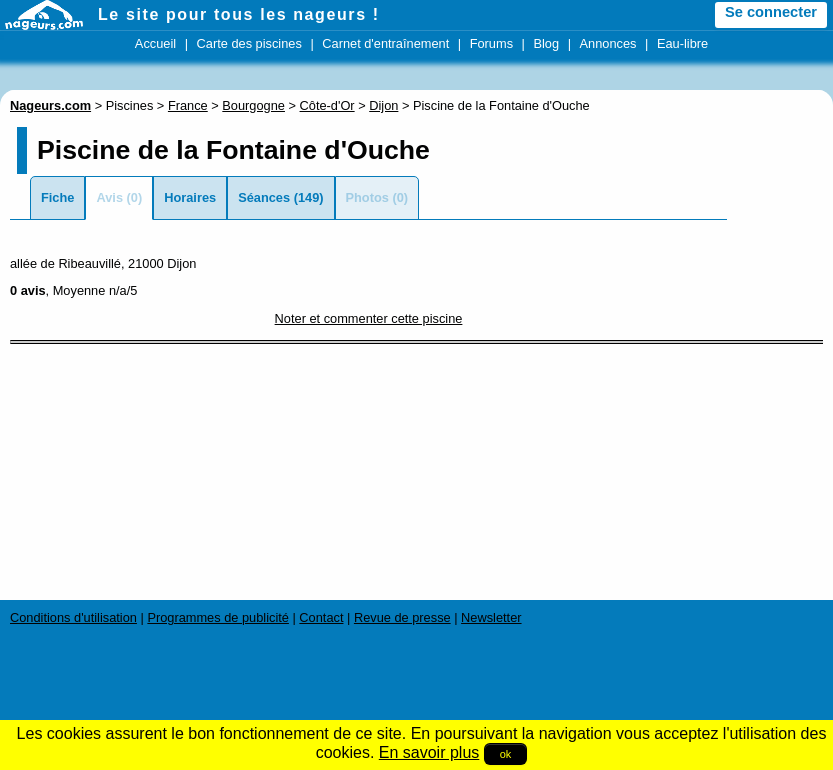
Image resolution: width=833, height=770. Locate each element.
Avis (109, 197)
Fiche (57, 197)
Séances (264, 197)
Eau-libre (682, 43)
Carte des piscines (249, 43)
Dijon (383, 105)
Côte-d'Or (327, 105)
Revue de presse (402, 617)
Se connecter (771, 12)
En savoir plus (429, 752)
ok (506, 754)
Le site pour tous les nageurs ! (239, 14)
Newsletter (491, 617)
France (188, 105)
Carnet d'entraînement (385, 43)
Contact (321, 617)
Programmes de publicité (218, 617)
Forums (491, 43)
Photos (367, 197)
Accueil (155, 43)
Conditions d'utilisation (73, 617)
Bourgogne (253, 105)
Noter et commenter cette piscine (369, 318)
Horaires (190, 197)
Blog (546, 43)
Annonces (608, 43)
